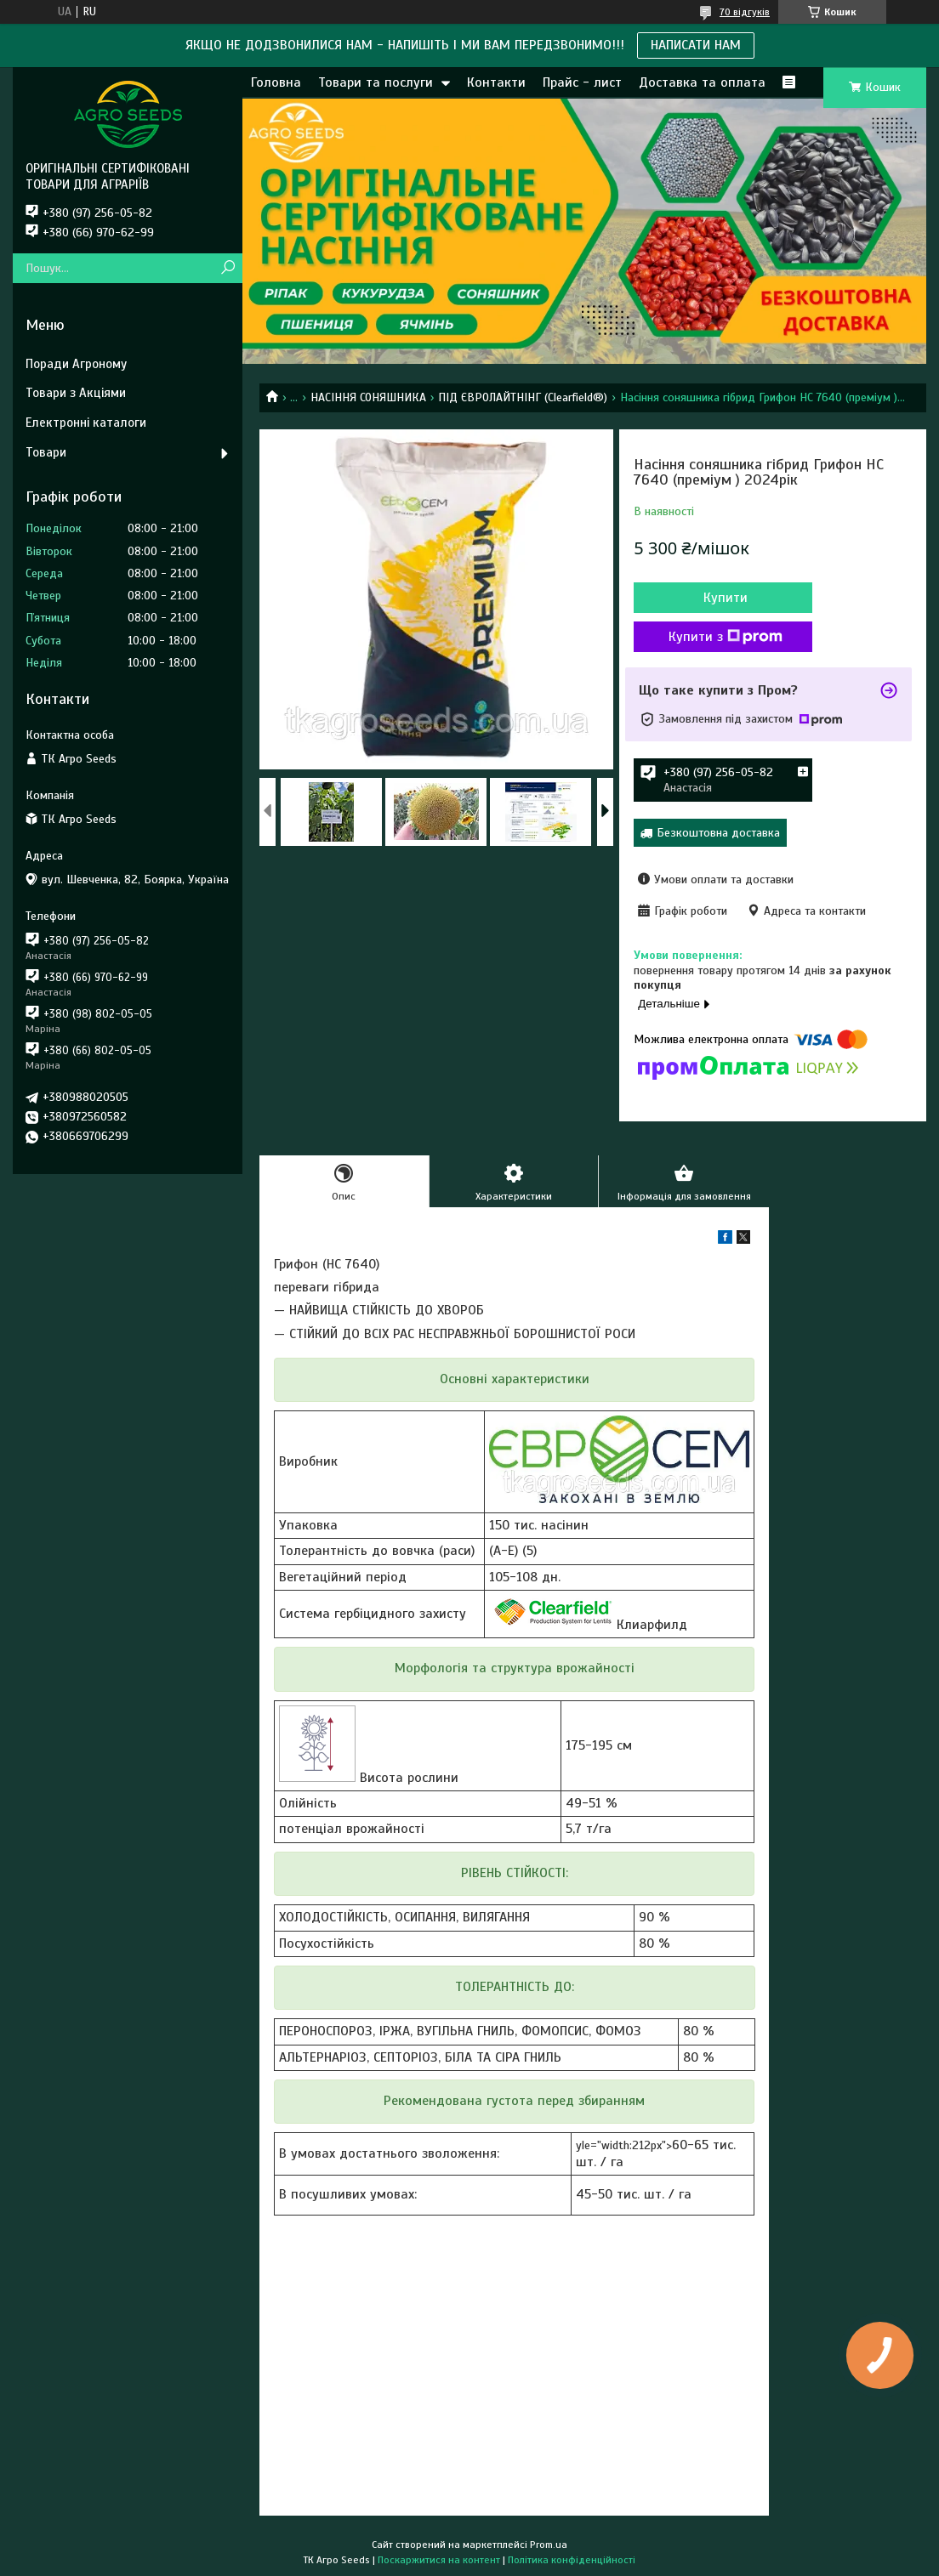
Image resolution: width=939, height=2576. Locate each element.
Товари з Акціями (76, 392)
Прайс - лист (582, 82)
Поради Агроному (76, 364)
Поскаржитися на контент (439, 2560)
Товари (46, 452)
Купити (725, 597)
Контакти (496, 82)
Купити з (725, 636)
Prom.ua (548, 2544)
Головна (276, 82)
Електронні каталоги (86, 422)
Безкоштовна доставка (718, 833)
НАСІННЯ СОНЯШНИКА (368, 397)
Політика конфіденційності (571, 2560)
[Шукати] (227, 268)
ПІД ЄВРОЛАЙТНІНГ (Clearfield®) (522, 397)
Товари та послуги (375, 82)
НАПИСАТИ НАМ (696, 45)
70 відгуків (745, 12)
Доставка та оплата (702, 82)
